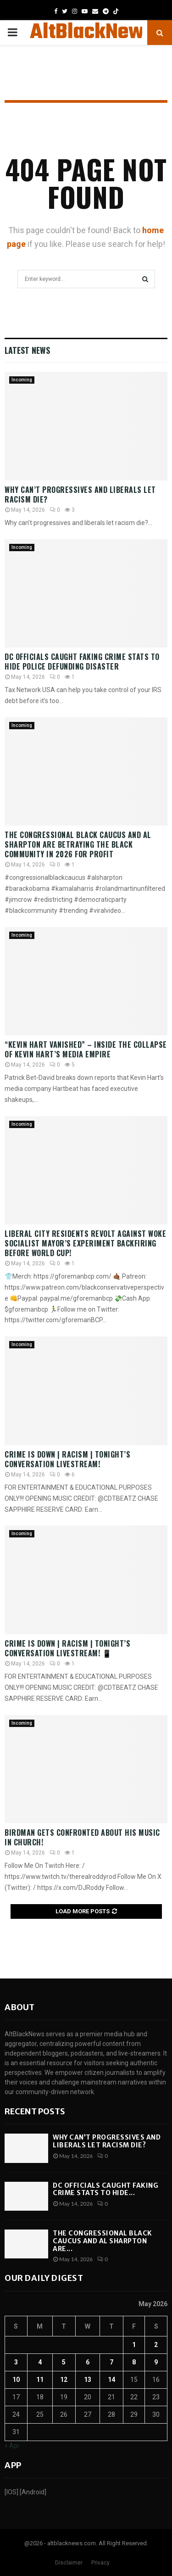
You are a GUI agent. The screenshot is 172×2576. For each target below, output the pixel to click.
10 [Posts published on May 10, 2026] (16, 2379)
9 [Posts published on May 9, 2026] (156, 2362)
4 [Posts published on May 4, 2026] (40, 2362)
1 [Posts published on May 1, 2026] (134, 2344)
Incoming (21, 379)
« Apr (12, 2445)
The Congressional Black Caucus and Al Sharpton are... (102, 2241)
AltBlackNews (92, 32)
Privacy (100, 2562)
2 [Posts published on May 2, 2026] (156, 2344)
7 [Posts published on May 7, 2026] (111, 2362)
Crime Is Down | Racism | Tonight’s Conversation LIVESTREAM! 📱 (67, 1648)
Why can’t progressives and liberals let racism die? (80, 494)
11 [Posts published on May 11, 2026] (40, 2379)
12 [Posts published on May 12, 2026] (63, 2379)
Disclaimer (69, 2562)
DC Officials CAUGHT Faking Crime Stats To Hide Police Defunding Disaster (82, 661)
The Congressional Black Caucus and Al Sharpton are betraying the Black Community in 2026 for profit (78, 844)
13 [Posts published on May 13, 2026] (87, 2379)
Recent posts (35, 2111)
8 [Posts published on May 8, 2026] (134, 2362)
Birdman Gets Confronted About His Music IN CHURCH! (82, 1837)
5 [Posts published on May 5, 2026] (64, 2362)
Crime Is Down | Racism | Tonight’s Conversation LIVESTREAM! (67, 1459)
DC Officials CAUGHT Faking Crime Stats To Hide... (105, 2189)
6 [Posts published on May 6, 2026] (87, 2362)
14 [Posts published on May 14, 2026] (111, 2379)
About (19, 2007)
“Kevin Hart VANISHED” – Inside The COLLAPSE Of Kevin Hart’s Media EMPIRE (86, 1049)
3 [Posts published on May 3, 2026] (16, 2362)
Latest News (27, 350)
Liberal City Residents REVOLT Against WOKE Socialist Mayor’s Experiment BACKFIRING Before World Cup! (85, 1243)
